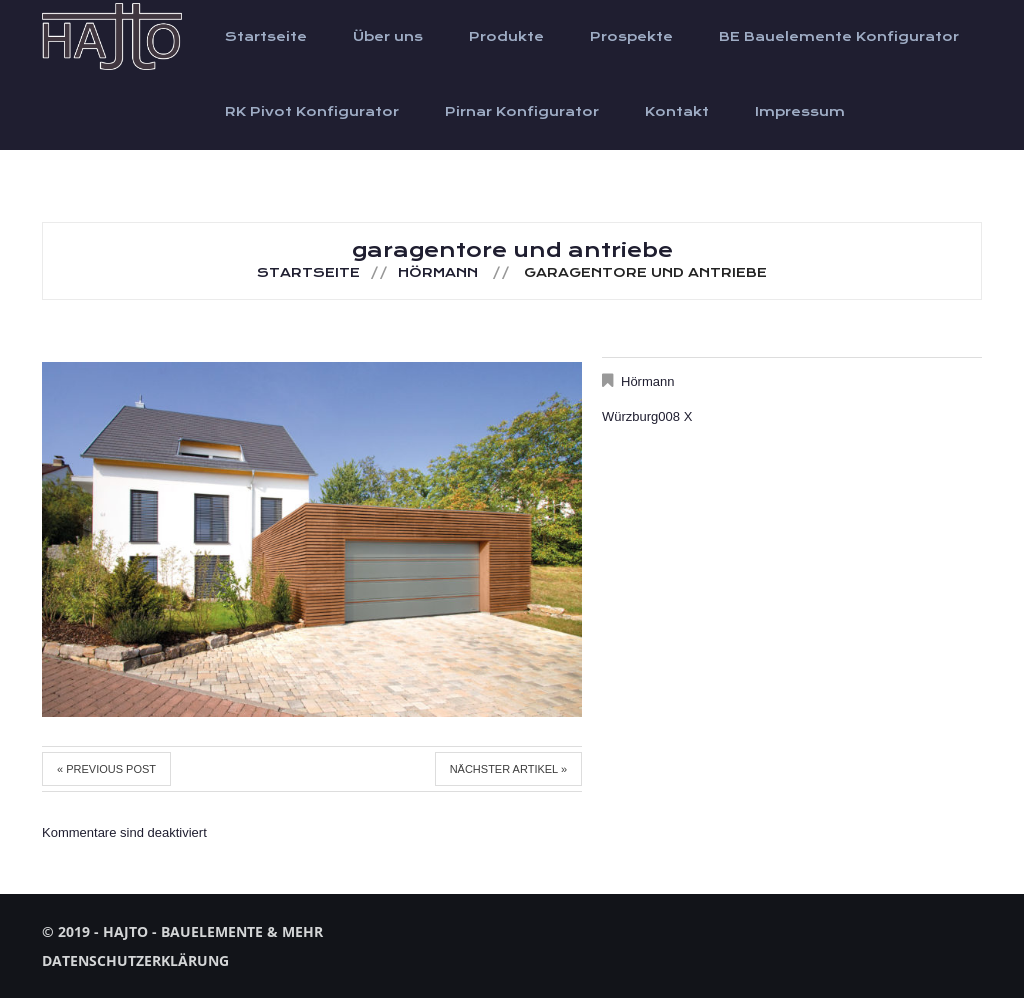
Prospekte (631, 37)
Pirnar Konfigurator (522, 112)
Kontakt (677, 112)
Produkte (506, 37)
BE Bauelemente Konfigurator (839, 37)
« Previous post (106, 769)
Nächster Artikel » (508, 769)
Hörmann (438, 273)
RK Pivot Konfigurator (312, 112)
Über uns (388, 37)
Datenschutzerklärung (135, 960)
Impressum (800, 112)
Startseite (266, 37)
